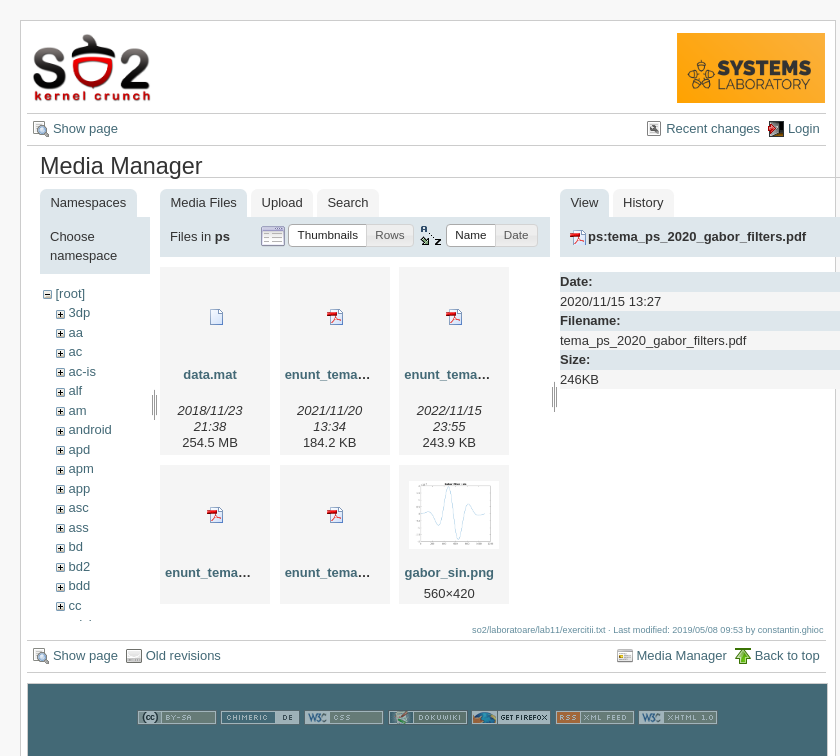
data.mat (209, 374)
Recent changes (713, 128)
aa (75, 332)
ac (75, 351)
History (643, 202)
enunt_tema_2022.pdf (470, 374)
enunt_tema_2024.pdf (351, 572)
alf (75, 390)
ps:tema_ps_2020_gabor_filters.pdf (697, 236)
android (89, 429)
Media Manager (682, 665)
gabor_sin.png (449, 572)
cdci (79, 624)
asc (78, 507)
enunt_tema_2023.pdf (231, 572)
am (77, 410)
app (79, 488)
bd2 (79, 566)
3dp (79, 312)
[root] (70, 293)
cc (74, 605)
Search (347, 202)
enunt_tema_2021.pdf (351, 374)
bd (75, 546)
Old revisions (183, 665)
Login (804, 128)
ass (78, 527)
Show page (85, 128)
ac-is (81, 371)
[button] (327, 235)
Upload (282, 202)
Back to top (787, 665)
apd (79, 449)
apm (80, 468)
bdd (79, 585)
